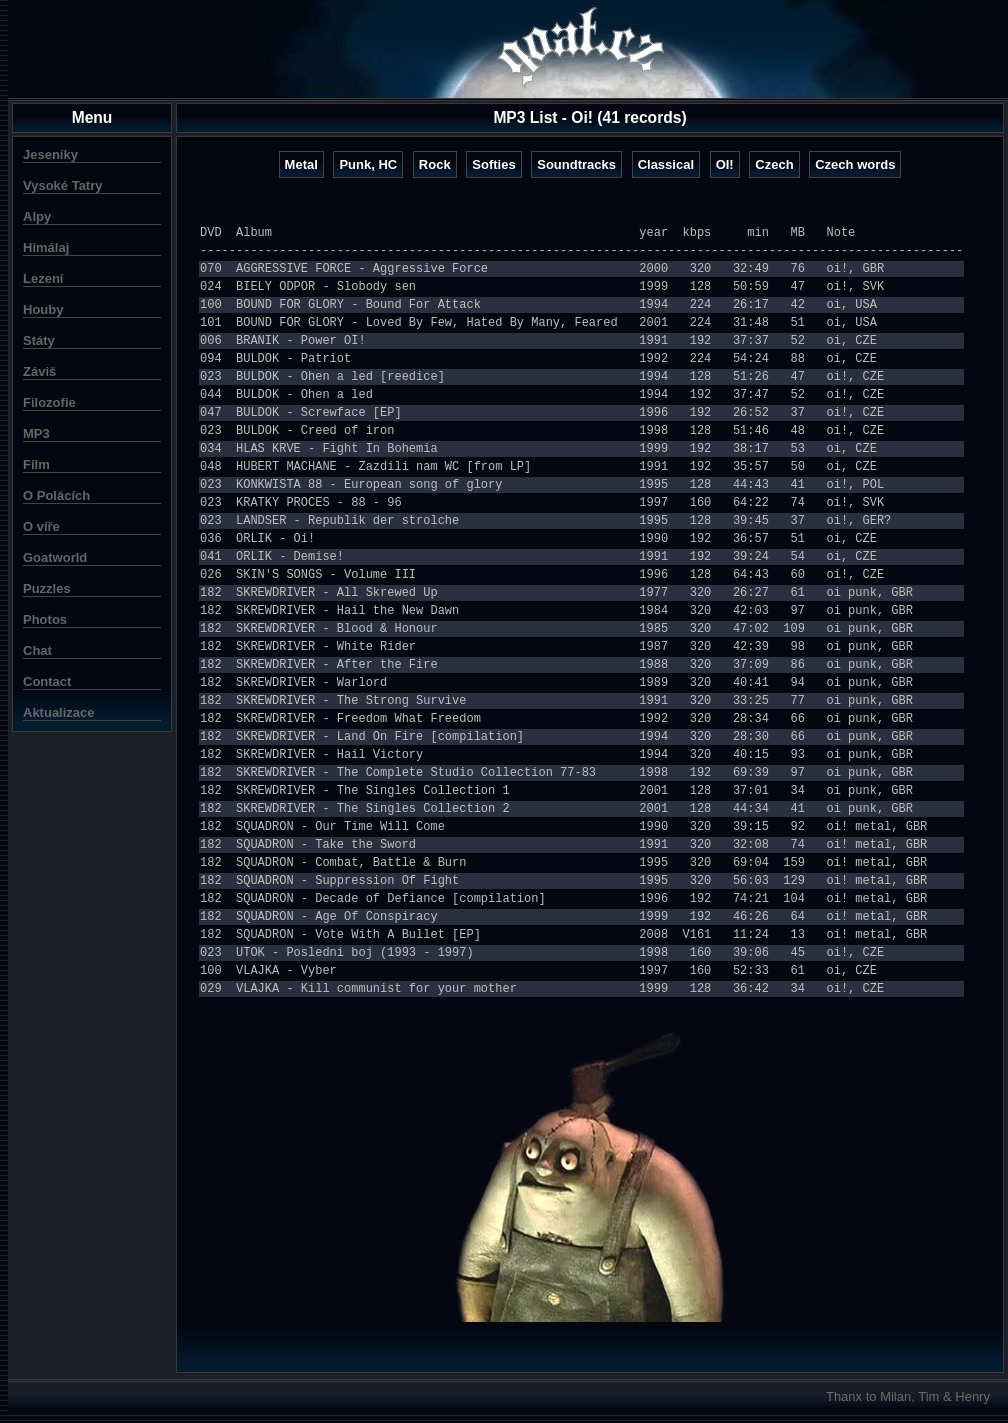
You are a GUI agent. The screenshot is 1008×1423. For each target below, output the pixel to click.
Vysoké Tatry (63, 185)
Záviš (39, 371)
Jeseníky (50, 154)
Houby (43, 309)
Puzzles (47, 588)
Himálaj (46, 247)
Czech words (855, 164)
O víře (41, 526)
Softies (493, 164)
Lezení (43, 278)
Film (36, 464)
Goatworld (55, 557)
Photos (45, 619)
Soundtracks (576, 164)
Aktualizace (59, 712)
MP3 (36, 433)
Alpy (37, 216)
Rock (435, 164)
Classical (666, 164)
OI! (725, 164)
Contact (47, 681)
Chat (37, 650)
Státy (39, 340)
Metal (301, 164)
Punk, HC (368, 164)
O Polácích (56, 495)
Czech (774, 164)
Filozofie (49, 402)
